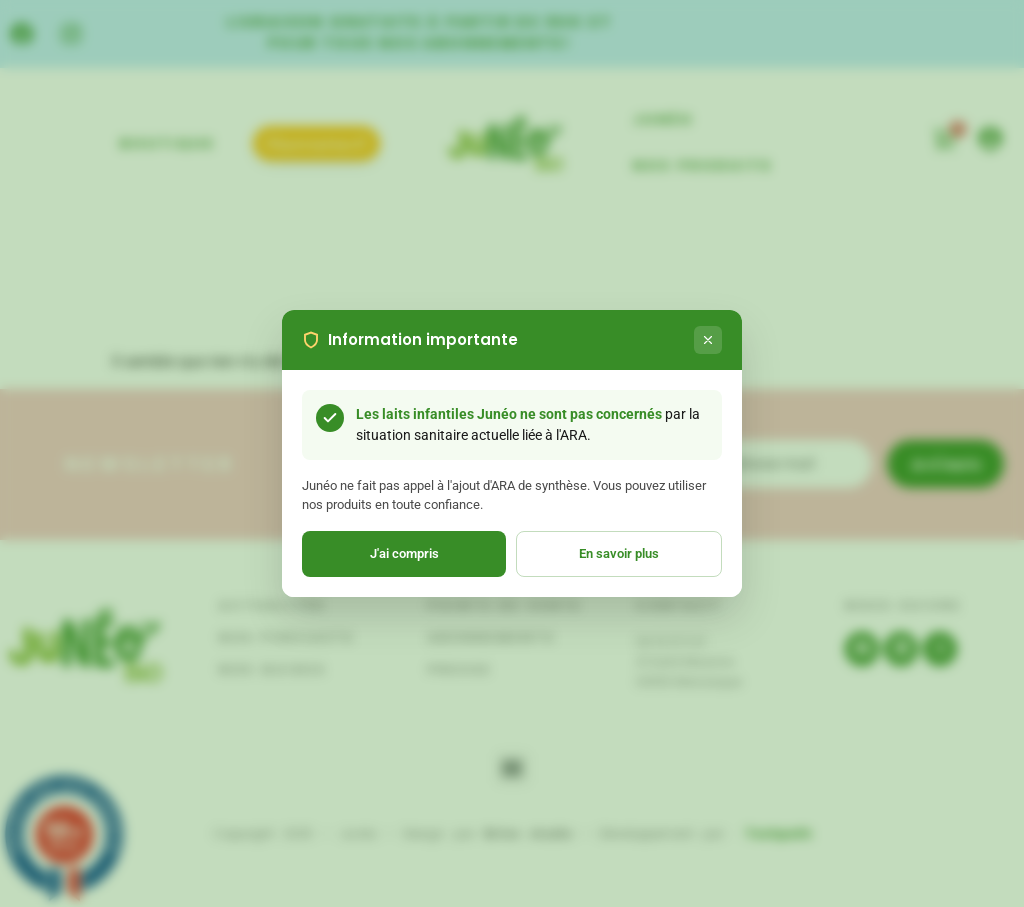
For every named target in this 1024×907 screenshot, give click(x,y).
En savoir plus (619, 553)
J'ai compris (404, 553)
